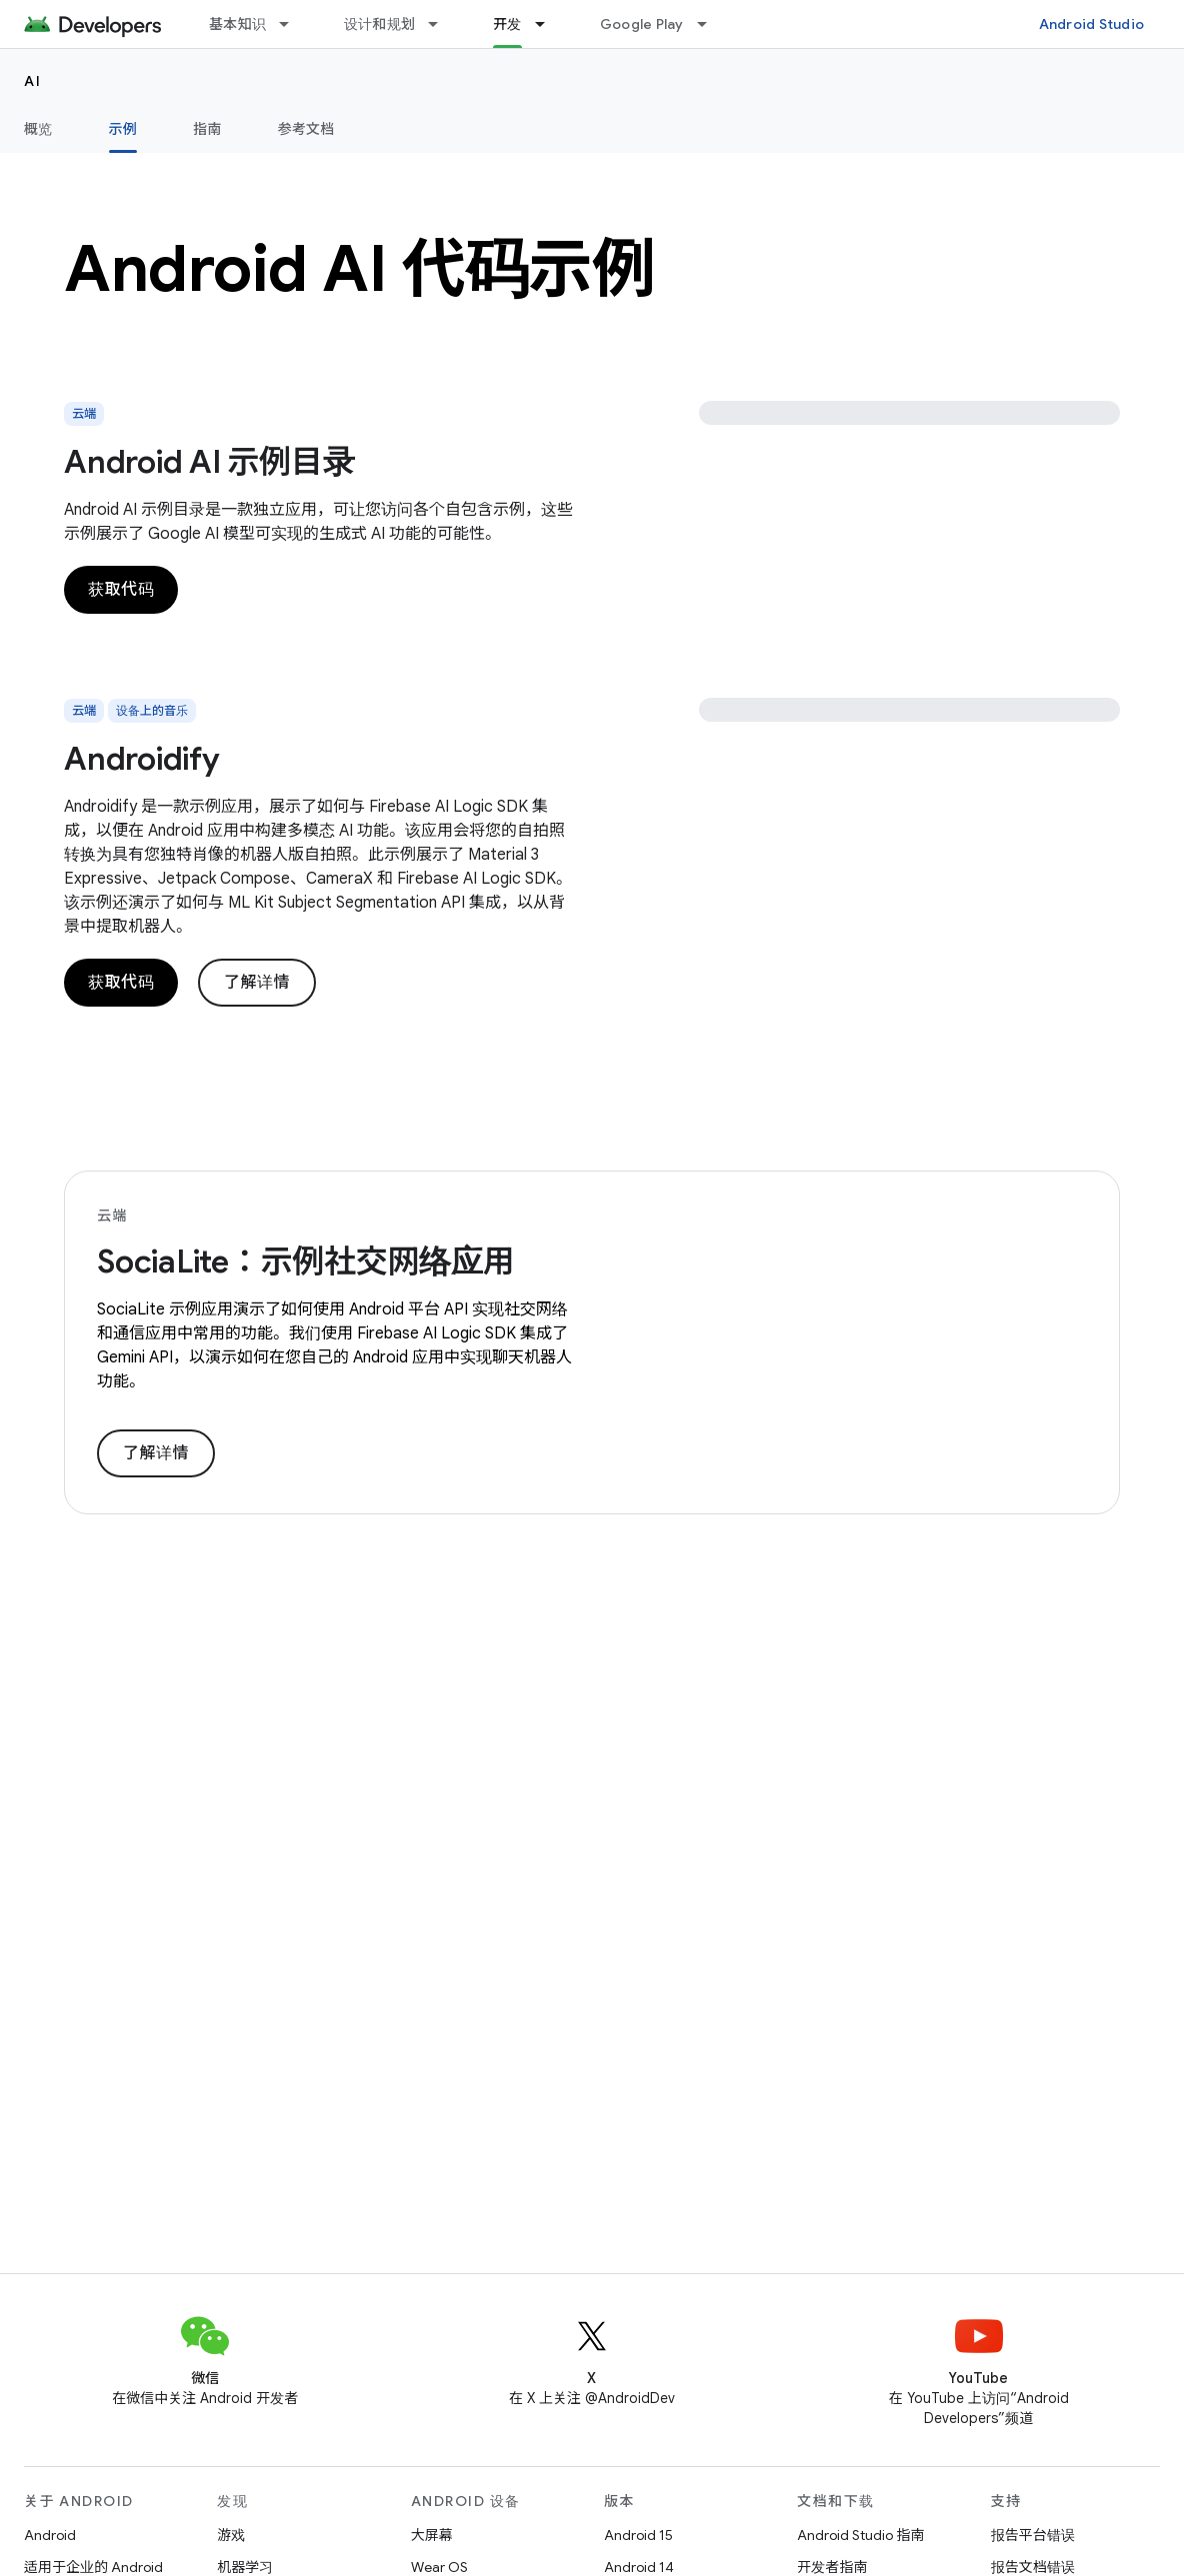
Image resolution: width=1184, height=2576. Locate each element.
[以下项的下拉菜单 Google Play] (711, 24)
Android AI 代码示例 (360, 269)
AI (32, 81)
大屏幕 (432, 2535)
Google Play (642, 24)
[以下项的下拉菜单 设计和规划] (442, 24)
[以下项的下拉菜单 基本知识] (293, 24)
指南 (207, 129)
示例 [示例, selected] (123, 129)
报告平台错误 (1033, 2535)
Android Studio (1092, 24)
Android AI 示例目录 (209, 462)
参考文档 (306, 129)
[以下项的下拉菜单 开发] (549, 24)
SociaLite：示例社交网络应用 (306, 1262)
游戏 (231, 2535)
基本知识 (237, 24)
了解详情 (257, 983)
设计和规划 (379, 24)
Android (50, 2535)
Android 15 (638, 2535)
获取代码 (121, 590)
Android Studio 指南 (860, 2535)
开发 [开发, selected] (507, 24)
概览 (38, 129)
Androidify (142, 759)
